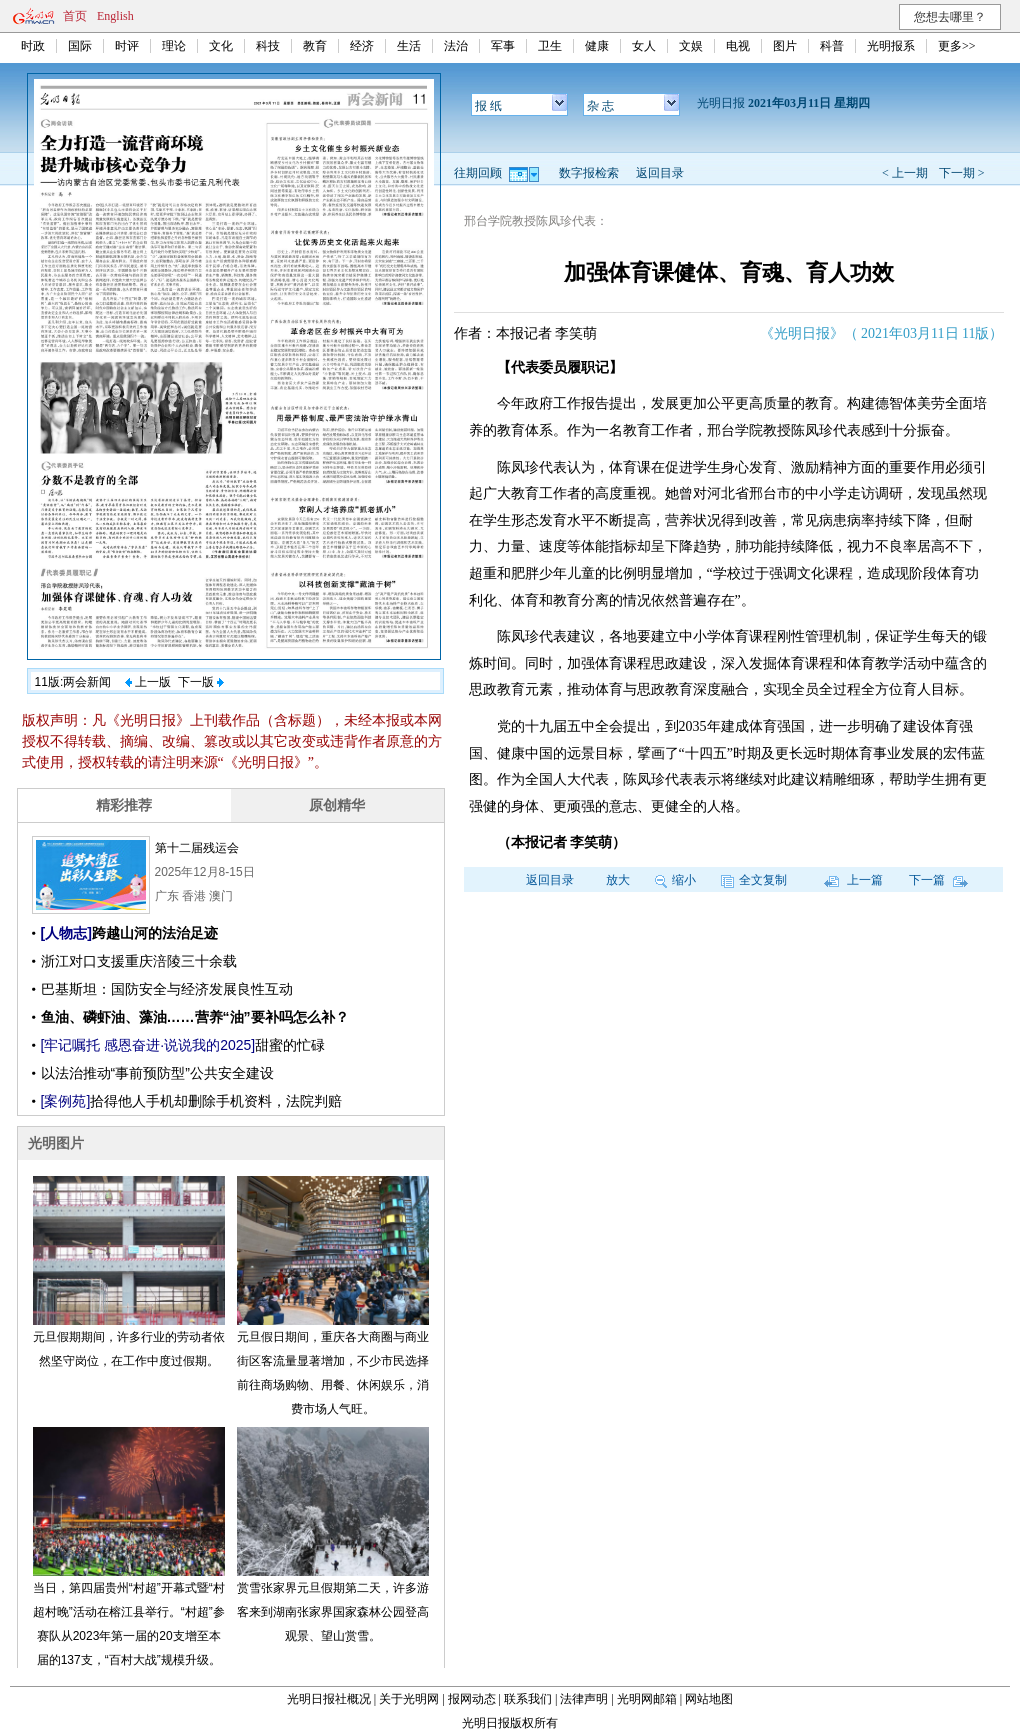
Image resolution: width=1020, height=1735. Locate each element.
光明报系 (891, 46)
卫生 (550, 46)
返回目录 (660, 173)
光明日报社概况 (329, 1699)
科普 (832, 46)
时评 (127, 46)
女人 (644, 46)
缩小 (675, 880)
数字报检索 (589, 173)
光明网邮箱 (647, 1699)
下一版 (201, 682)
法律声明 (584, 1699)
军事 (503, 46)
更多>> (957, 46)
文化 (221, 46)
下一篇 (938, 880)
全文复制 (754, 880)
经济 (362, 46)
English (115, 16)
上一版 (148, 682)
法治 (456, 46)
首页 (75, 16)
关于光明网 (409, 1699)
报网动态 (472, 1699)
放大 (618, 880)
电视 (738, 46)
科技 (268, 46)
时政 (33, 46)
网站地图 (709, 1699)
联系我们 (528, 1699)
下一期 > (962, 173)
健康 (597, 46)
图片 (785, 46)
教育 (315, 46)
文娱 (691, 46)
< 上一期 (905, 173)
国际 (80, 46)
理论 (174, 46)
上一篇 (853, 880)
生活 (409, 46)
